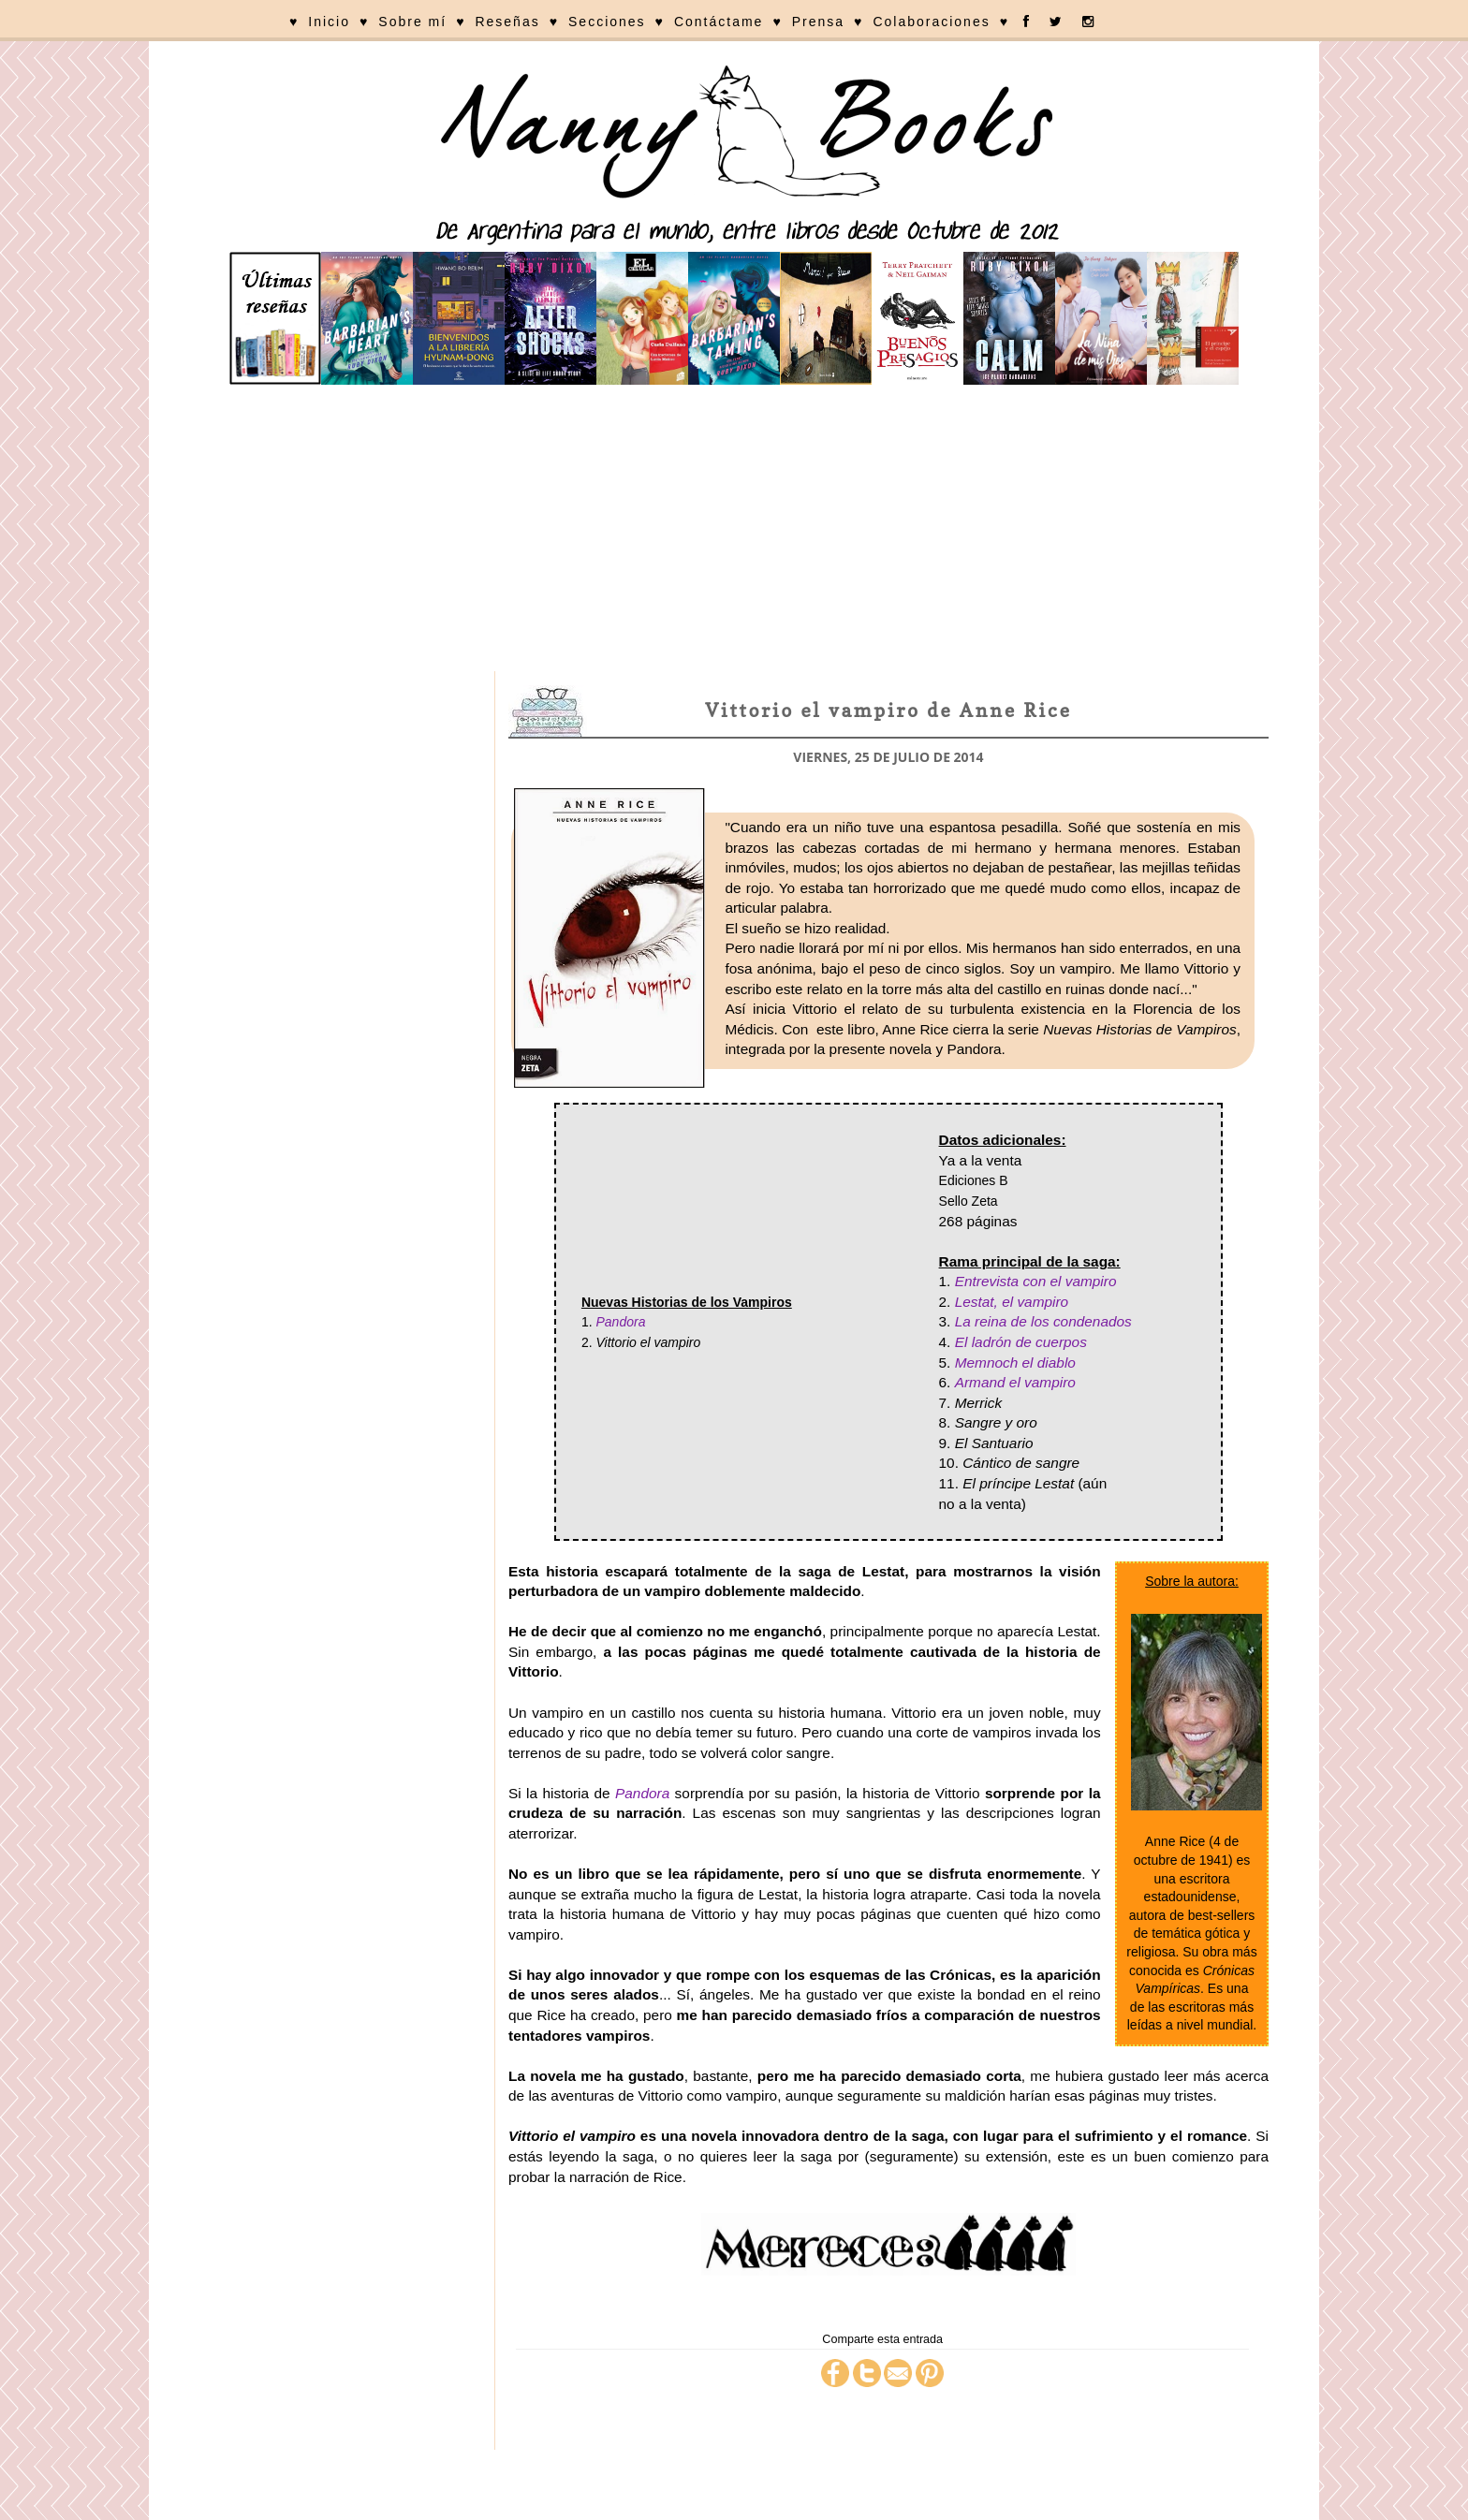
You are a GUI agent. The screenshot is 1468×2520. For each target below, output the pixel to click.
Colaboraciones (931, 21)
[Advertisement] (734, 531)
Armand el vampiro (1015, 1382)
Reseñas (507, 21)
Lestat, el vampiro (1011, 1302)
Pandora (620, 1321)
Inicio (329, 21)
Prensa (818, 21)
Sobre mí (412, 21)
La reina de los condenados (1043, 1321)
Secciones (607, 21)
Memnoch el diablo (1015, 1362)
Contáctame (718, 21)
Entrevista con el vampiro (1036, 1281)
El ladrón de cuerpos (1021, 1342)
